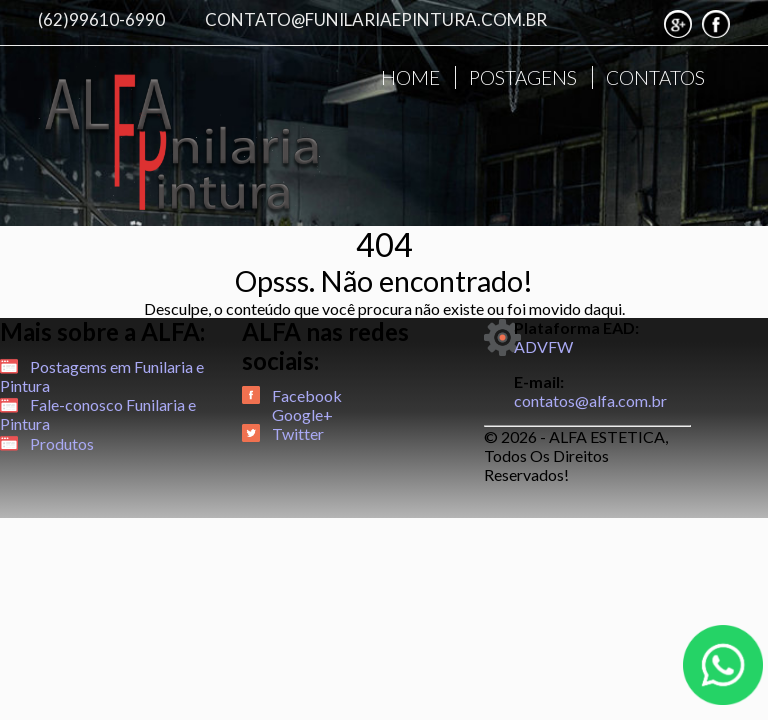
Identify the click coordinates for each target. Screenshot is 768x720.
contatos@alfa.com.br (590, 400)
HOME (410, 77)
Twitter (298, 433)
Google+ (302, 414)
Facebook (307, 395)
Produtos (62, 443)
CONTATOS (655, 77)
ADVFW (543, 346)
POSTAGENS (523, 77)
